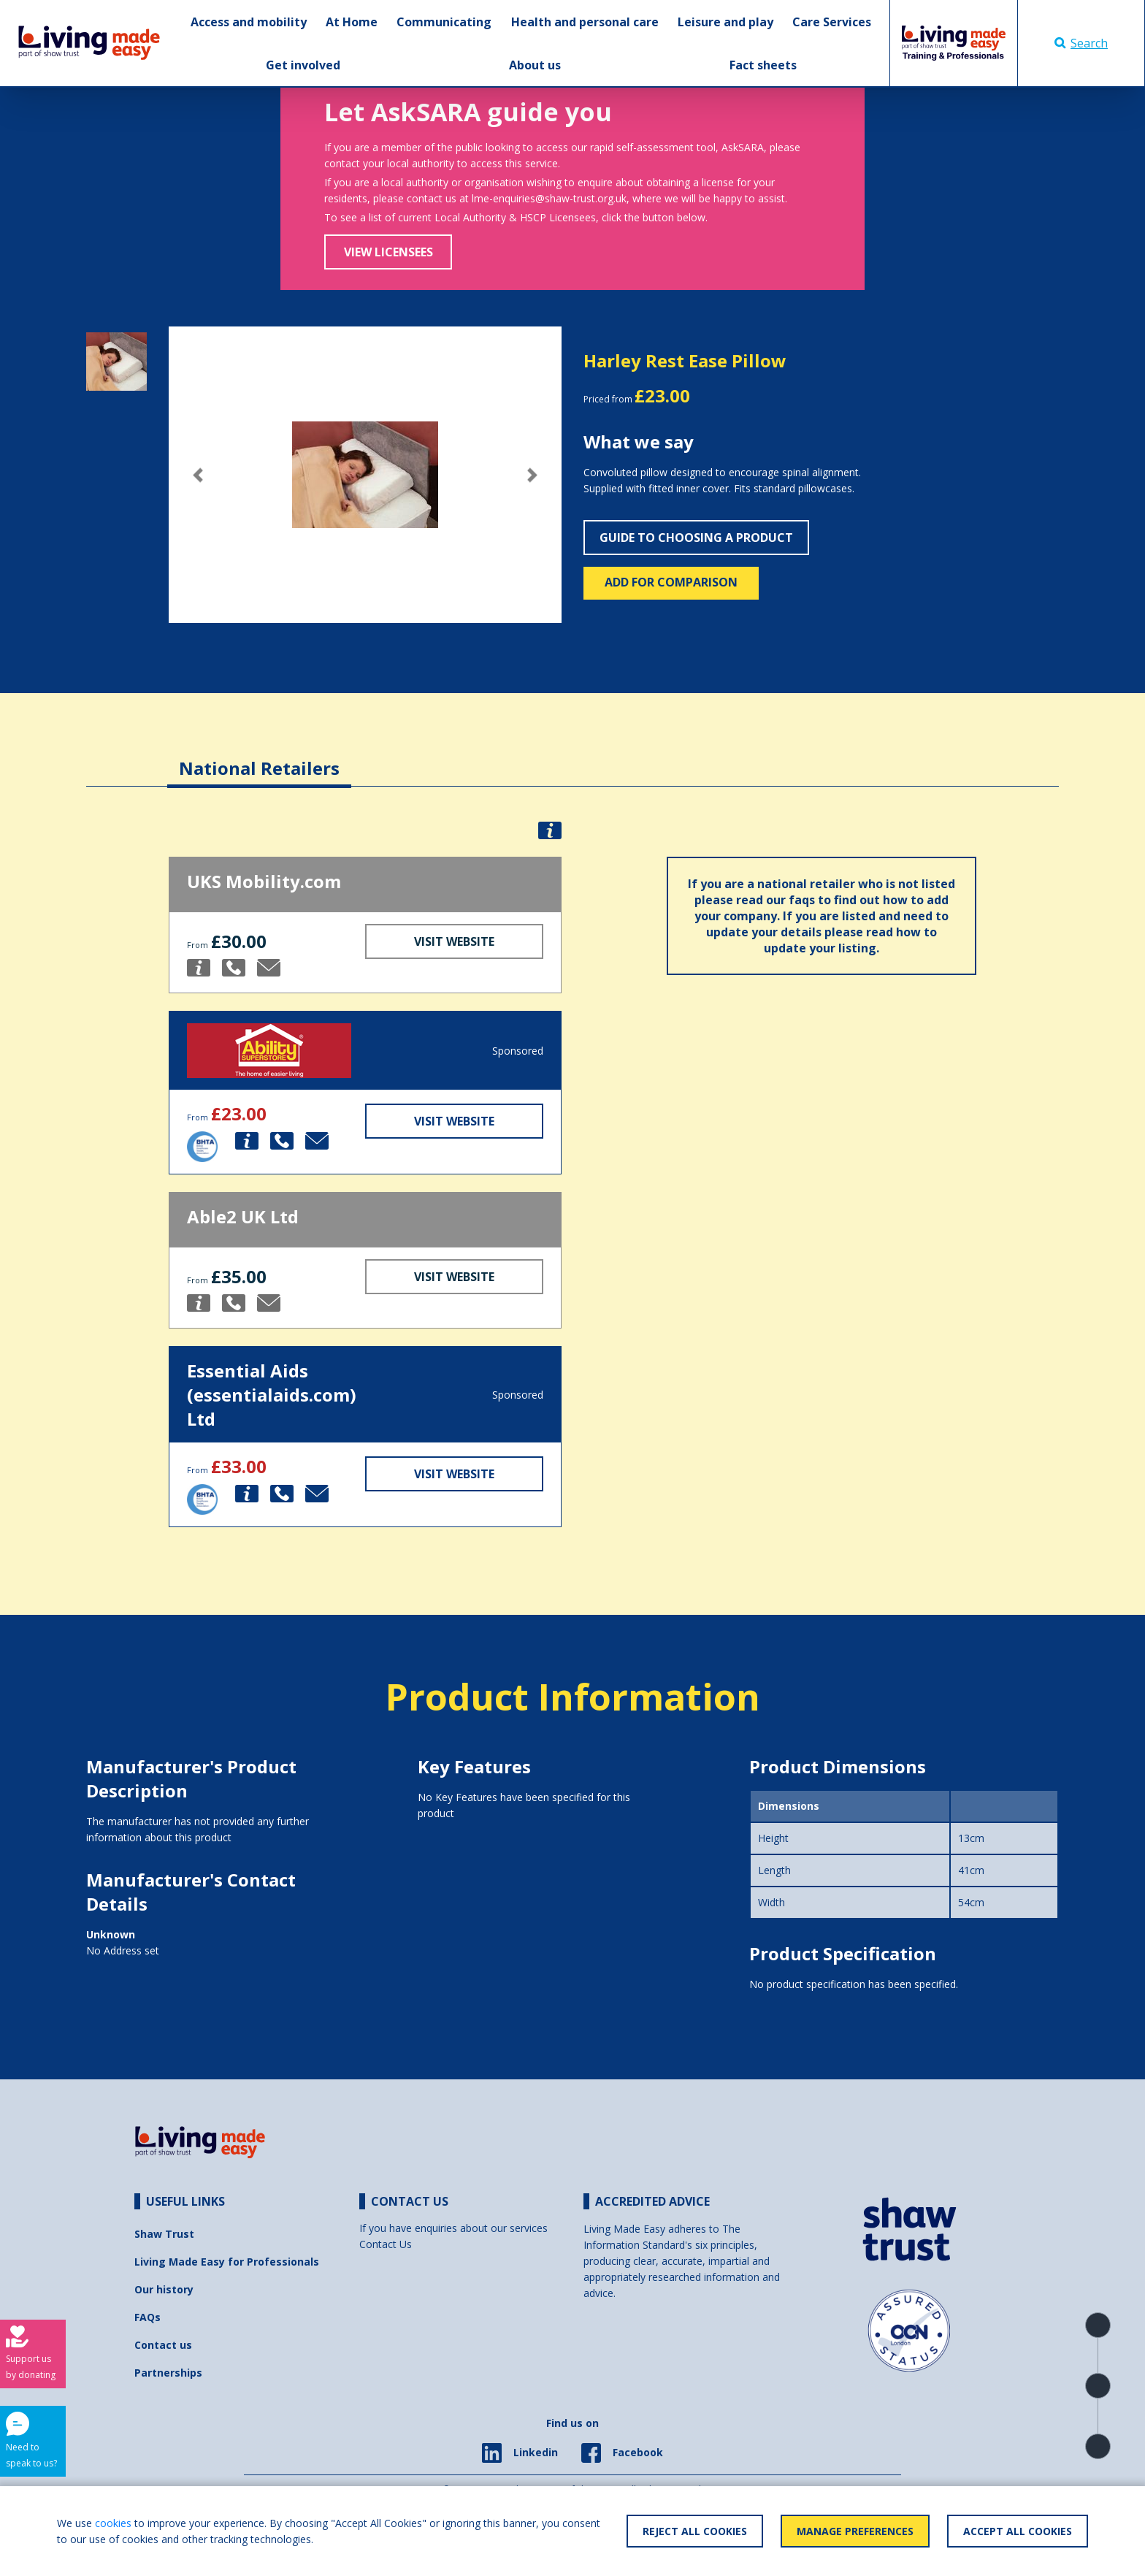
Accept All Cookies (1017, 2531)
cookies (113, 2523)
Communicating (444, 22)
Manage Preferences (855, 2531)
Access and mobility (249, 22)
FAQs (147, 2317)
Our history (164, 2289)
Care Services (831, 22)
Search (1081, 43)
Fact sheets (763, 65)
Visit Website (454, 941)
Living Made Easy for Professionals (226, 2262)
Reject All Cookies (695, 2531)
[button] (198, 475)
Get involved (303, 65)
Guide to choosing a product (696, 538)
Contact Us (385, 2244)
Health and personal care (585, 22)
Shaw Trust (164, 2234)
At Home (352, 22)
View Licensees (388, 252)
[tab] (259, 757)
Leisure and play (725, 22)
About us (535, 65)
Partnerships (168, 2373)
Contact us (163, 2345)
